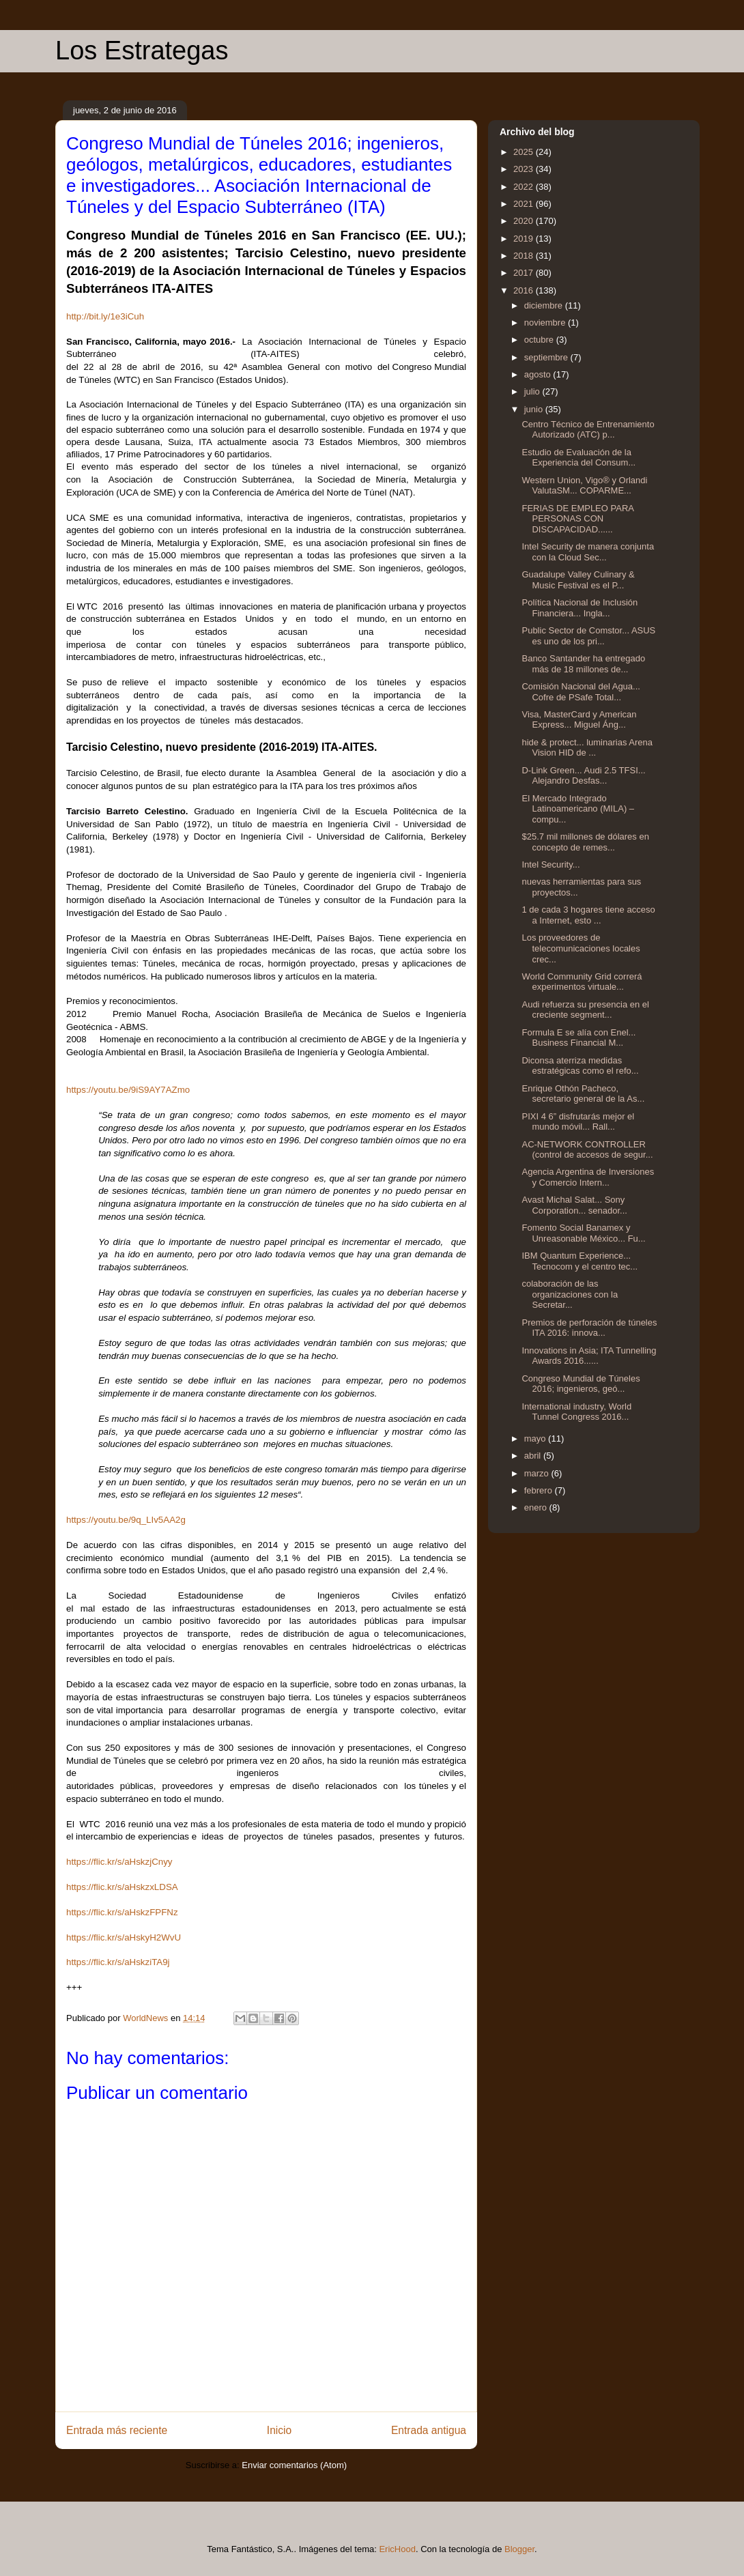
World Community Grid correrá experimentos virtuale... (581, 981)
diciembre (544, 305)
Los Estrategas (141, 50)
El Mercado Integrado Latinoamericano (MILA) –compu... (577, 809)
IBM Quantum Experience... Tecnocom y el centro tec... (579, 1261)
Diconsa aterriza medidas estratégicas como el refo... (579, 1065)
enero (536, 1507)
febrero (539, 1490)
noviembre (546, 322)
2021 (524, 204)
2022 (524, 187)
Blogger (519, 2549)
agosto (539, 374)
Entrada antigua (428, 2430)
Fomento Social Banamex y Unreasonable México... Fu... (583, 1233)
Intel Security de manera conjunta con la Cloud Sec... (587, 551)
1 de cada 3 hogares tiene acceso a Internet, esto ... (588, 915)
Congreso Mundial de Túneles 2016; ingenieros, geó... (580, 1383)
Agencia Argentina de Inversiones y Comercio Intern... (587, 1177)
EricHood (397, 2549)
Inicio (279, 2430)
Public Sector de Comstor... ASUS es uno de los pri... (588, 635)
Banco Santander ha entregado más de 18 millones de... (583, 663)
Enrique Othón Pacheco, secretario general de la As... (582, 1093)
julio (533, 391)
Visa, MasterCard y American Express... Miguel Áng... (578, 719)
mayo (536, 1438)
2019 (524, 238)
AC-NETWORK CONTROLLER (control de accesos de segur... (587, 1149)
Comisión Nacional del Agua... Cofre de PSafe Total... (580, 691)
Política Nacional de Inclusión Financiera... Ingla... (579, 607)
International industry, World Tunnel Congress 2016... (576, 1411)
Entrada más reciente (116, 2430)
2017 (524, 273)
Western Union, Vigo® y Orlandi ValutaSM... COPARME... (584, 485)
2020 (524, 221)
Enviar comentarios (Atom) (294, 2465)
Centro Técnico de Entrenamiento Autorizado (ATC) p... (587, 429)
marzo (538, 1473)
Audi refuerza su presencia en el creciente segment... (584, 1009)
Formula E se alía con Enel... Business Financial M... (578, 1037)
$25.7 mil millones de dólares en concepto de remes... (584, 842)
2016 (524, 290)
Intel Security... (550, 864)
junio (534, 409)
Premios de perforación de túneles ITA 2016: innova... (589, 1328)
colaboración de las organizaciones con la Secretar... (569, 1294)
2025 (524, 152)
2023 (524, 169)
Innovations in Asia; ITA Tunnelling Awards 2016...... (588, 1355)
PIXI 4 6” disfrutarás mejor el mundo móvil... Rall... (577, 1121)
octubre (540, 339)
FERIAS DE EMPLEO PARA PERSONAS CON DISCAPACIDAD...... (577, 518)
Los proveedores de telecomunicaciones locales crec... (580, 948)
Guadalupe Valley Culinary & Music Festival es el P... (577, 579)
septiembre (547, 357)
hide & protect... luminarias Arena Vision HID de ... (587, 747)
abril (533, 1455)
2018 (524, 256)
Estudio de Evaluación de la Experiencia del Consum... (578, 457)
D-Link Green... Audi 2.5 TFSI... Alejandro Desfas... (583, 775)
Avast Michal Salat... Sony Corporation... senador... (574, 1205)
